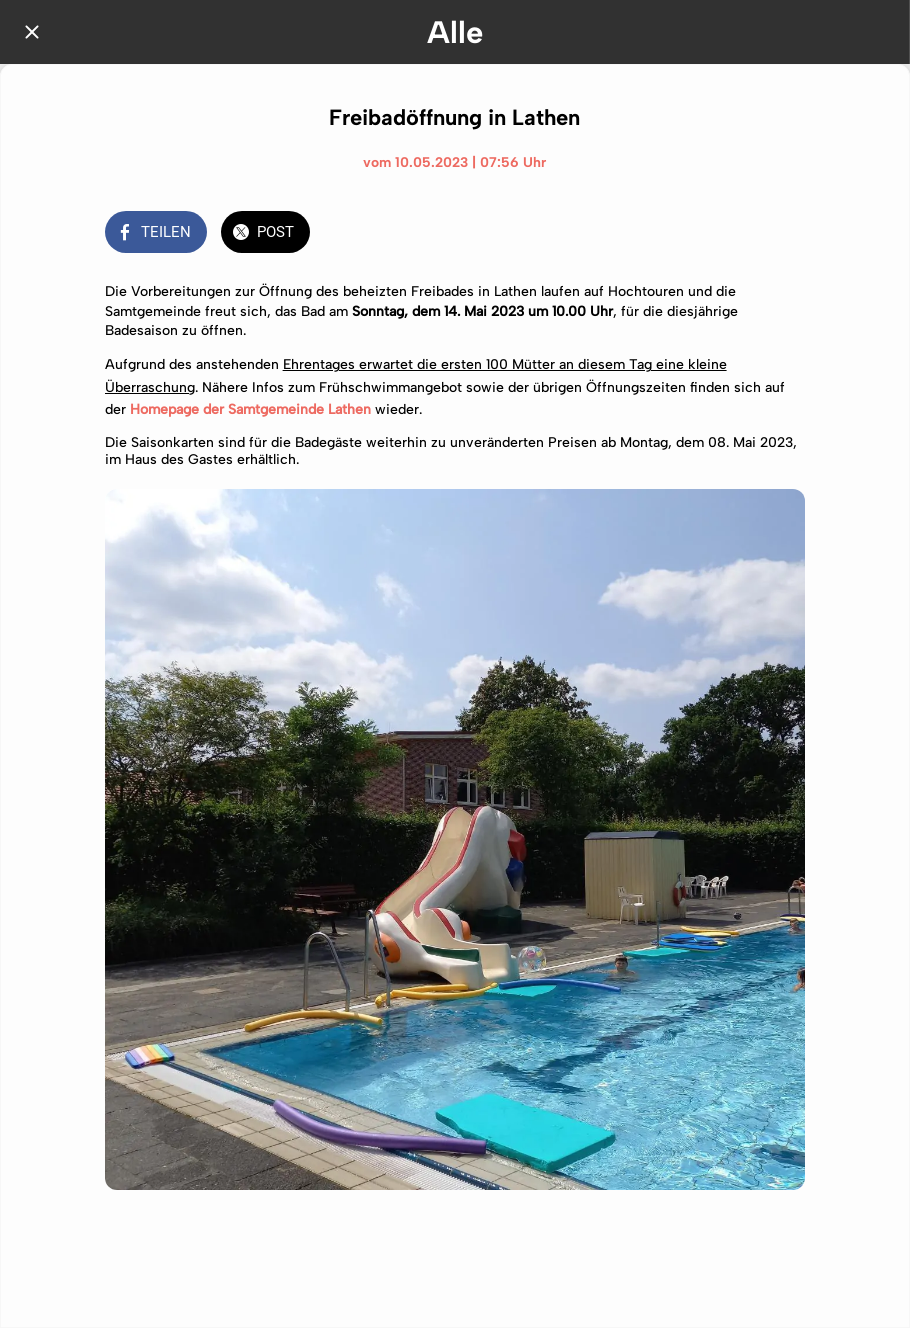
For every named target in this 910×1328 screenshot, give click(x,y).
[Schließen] (32, 32)
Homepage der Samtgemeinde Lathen (250, 409)
